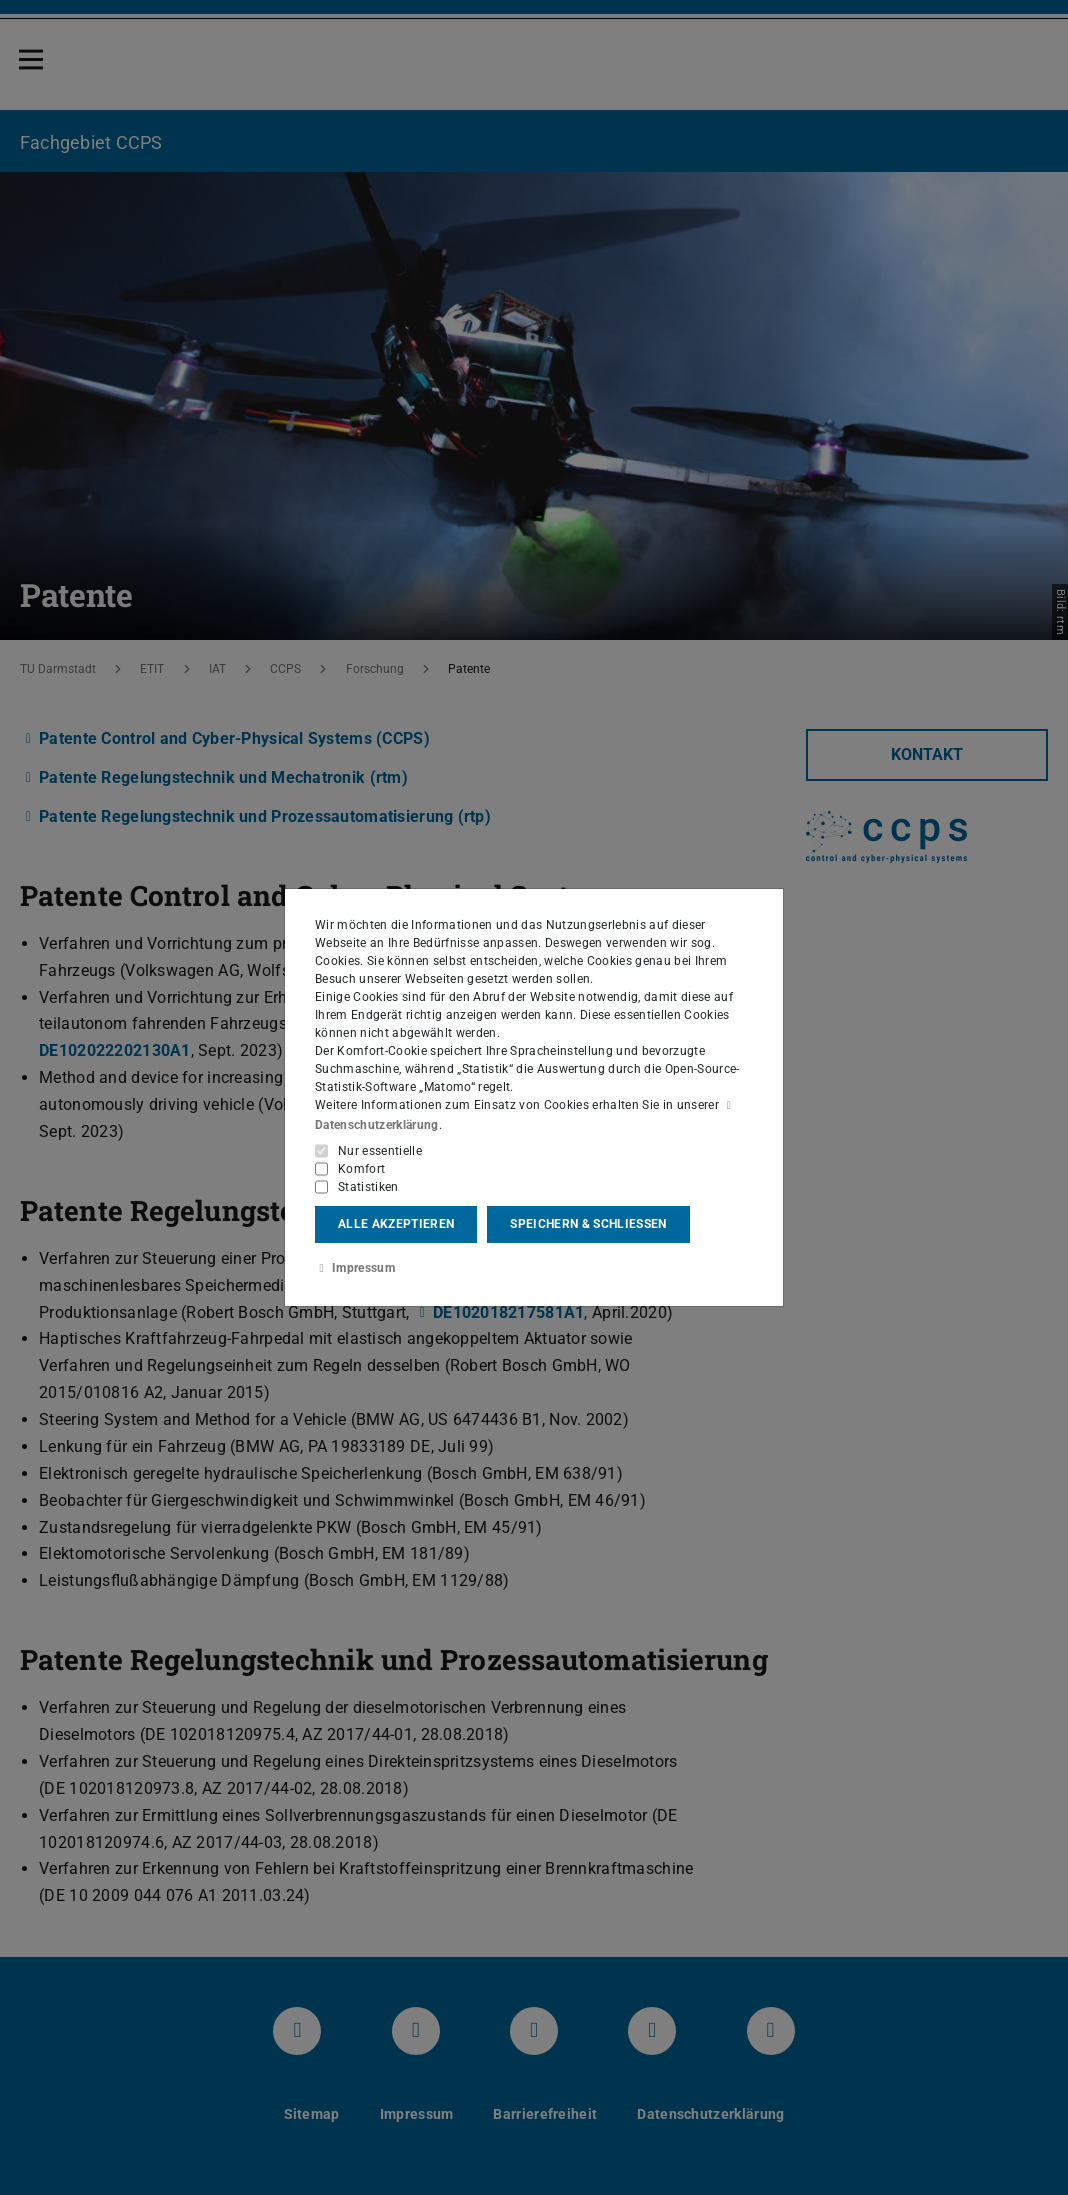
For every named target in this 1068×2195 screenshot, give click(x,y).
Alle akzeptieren (396, 1224)
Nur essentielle (380, 1150)
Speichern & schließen (588, 1224)
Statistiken (368, 1186)
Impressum (355, 1268)
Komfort (361, 1168)
